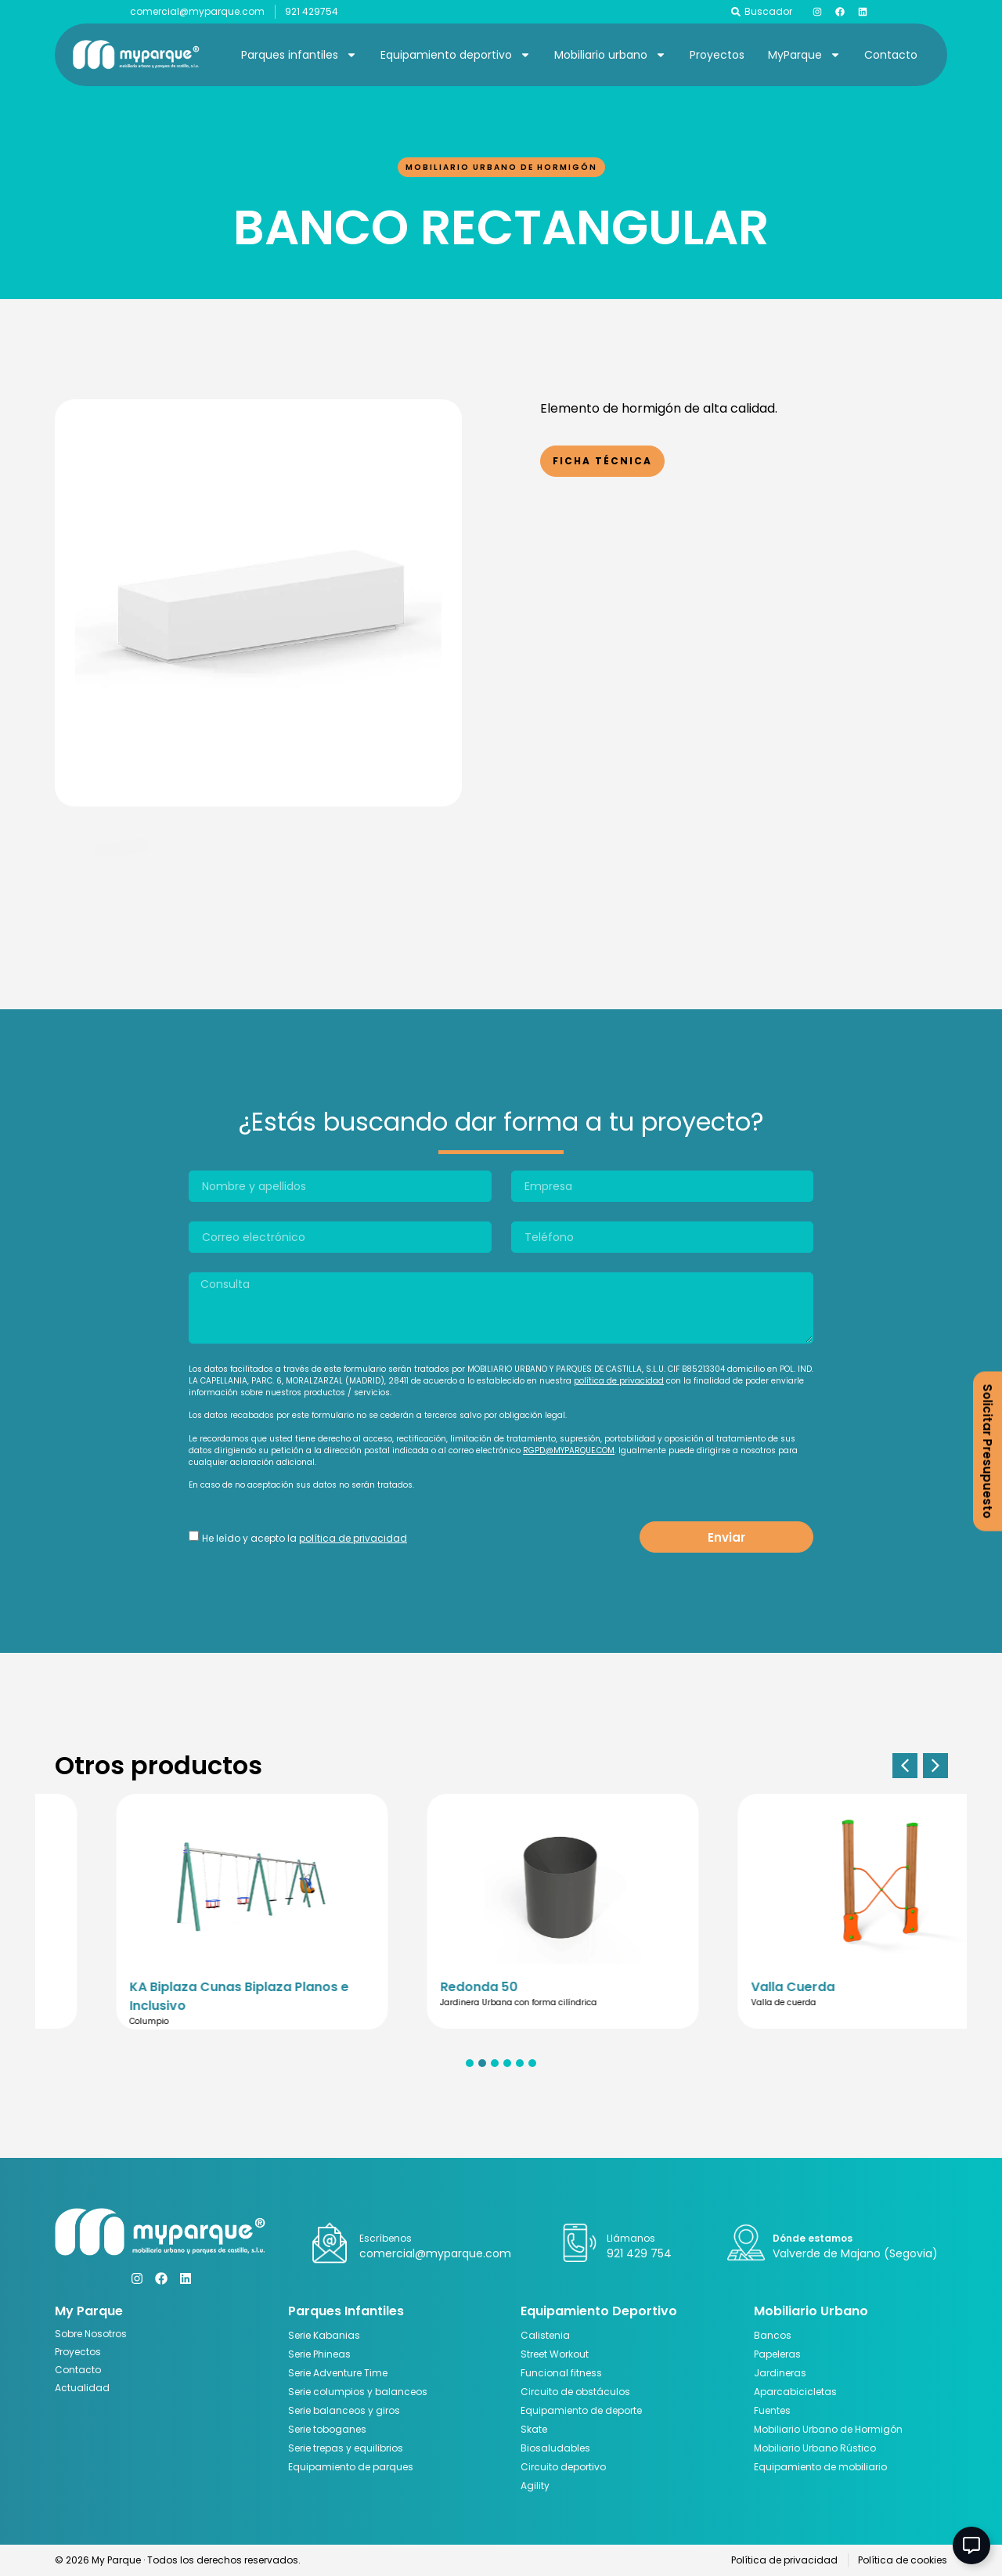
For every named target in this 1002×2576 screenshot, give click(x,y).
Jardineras (780, 2372)
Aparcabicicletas (795, 2391)
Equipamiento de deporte (581, 2410)
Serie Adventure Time (337, 2372)
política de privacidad (619, 1381)
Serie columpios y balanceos (357, 2391)
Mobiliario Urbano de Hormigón (501, 167)
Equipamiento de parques (350, 2466)
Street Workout (555, 2354)
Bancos (772, 2335)
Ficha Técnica (602, 460)
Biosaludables (555, 2448)
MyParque (804, 54)
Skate (534, 2429)
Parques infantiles (299, 54)
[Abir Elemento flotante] (971, 2545)
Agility (535, 2485)
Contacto (890, 55)
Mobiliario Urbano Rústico (815, 2448)
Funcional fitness (561, 2372)
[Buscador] (736, 11)
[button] (904, 1765)
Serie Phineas (319, 2354)
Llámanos (631, 2238)
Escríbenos (385, 2238)
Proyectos (717, 55)
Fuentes (772, 2410)
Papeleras (777, 2354)
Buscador (768, 11)
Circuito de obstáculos (575, 2391)
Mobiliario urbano (610, 54)
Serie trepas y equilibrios (345, 2448)
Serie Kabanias (324, 2335)
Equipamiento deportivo (455, 54)
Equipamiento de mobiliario (820, 2466)
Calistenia (545, 2335)
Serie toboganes (327, 2429)
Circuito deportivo (563, 2466)
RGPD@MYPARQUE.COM (569, 1450)
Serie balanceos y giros (344, 2410)
